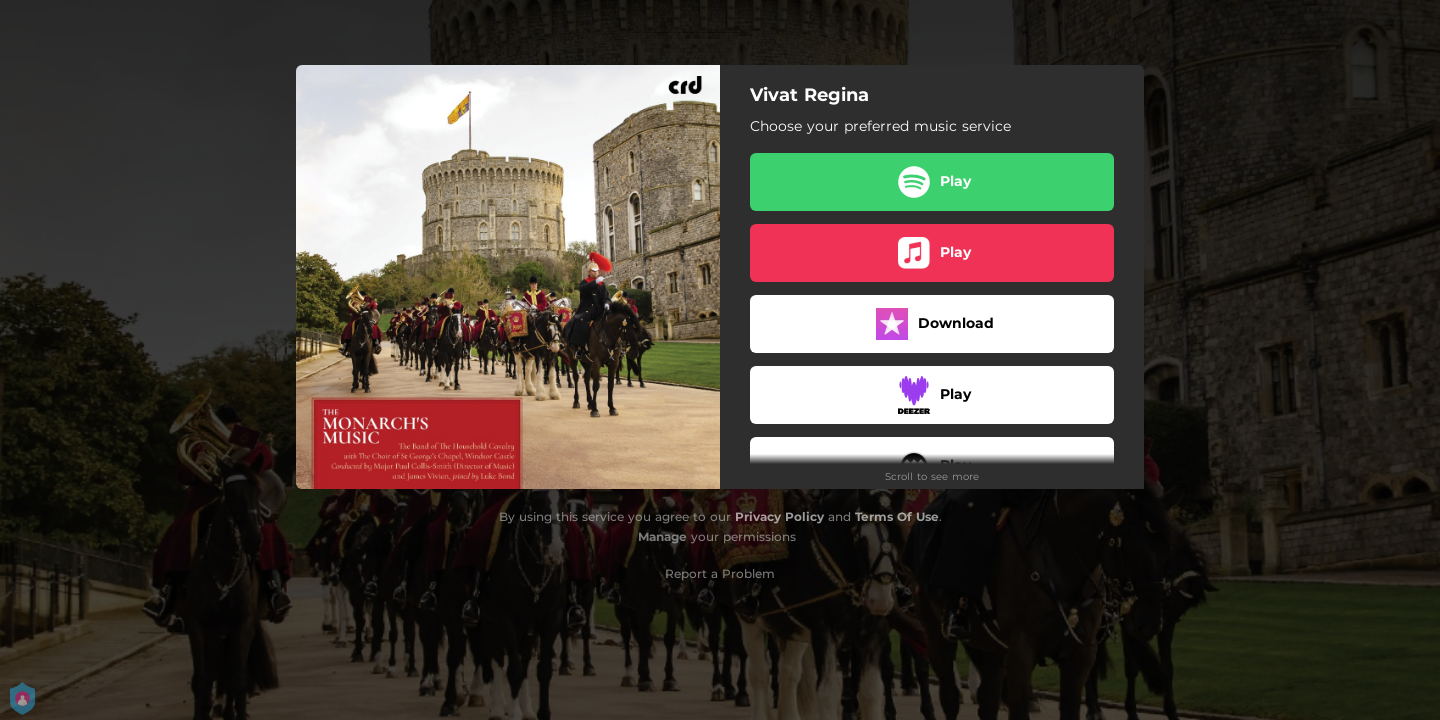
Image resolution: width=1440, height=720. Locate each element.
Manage (662, 536)
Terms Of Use (897, 516)
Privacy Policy (779, 516)
